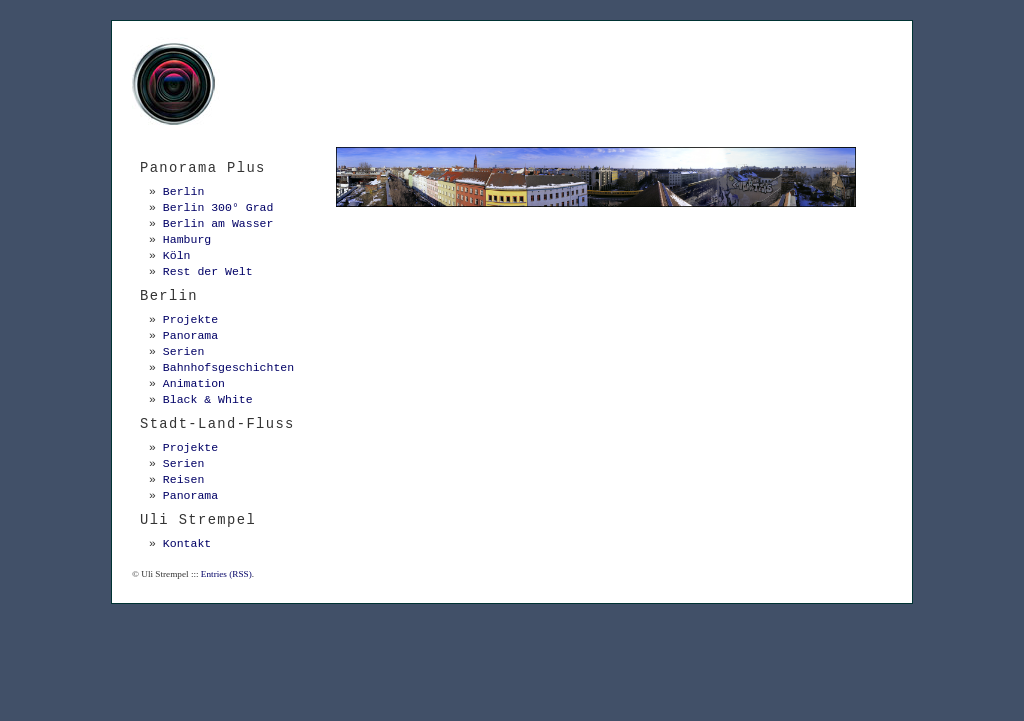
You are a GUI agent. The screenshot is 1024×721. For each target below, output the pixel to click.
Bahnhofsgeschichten (228, 367)
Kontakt (187, 543)
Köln (177, 255)
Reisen (183, 479)
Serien (183, 351)
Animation (194, 383)
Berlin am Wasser (218, 223)
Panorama (190, 335)
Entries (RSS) (226, 574)
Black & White (208, 399)
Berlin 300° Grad (218, 207)
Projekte (190, 319)
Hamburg (187, 239)
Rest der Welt (208, 271)
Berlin (183, 191)
